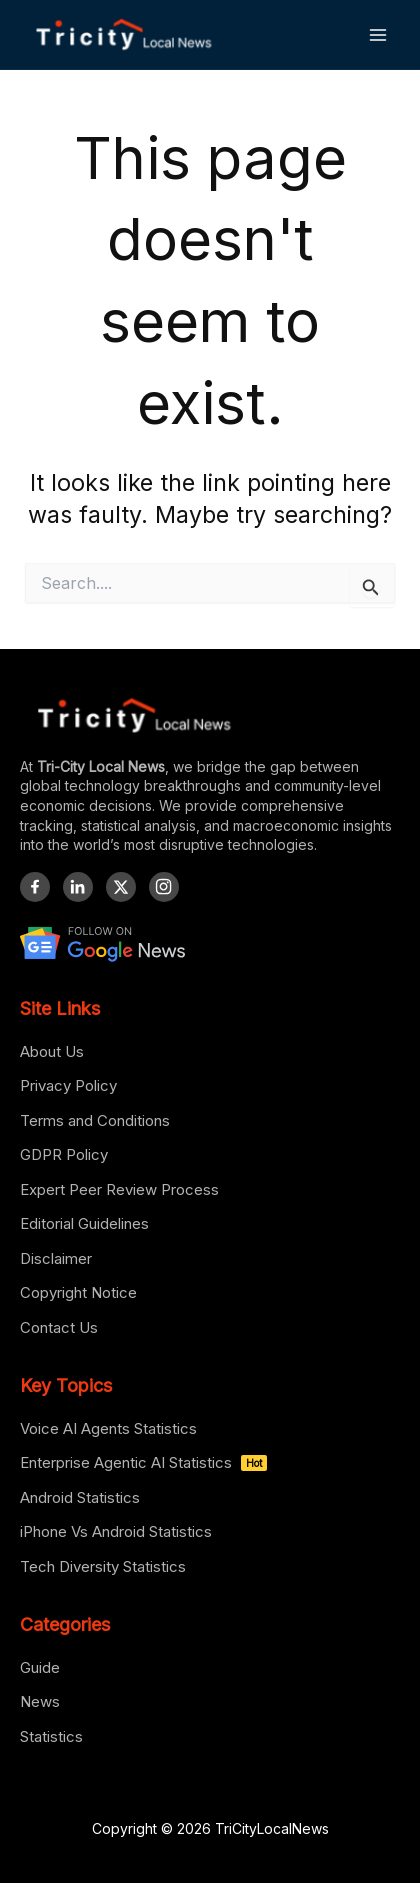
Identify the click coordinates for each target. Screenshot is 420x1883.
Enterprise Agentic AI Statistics (143, 1462)
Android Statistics (80, 1497)
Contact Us (59, 1327)
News (40, 1701)
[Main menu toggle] (378, 34)
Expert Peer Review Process (119, 1189)
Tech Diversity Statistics (103, 1566)
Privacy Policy (68, 1085)
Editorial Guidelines (84, 1223)
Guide (40, 1667)
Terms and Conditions (95, 1120)
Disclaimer (56, 1258)
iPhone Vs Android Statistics (116, 1531)
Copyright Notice (78, 1292)
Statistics (51, 1736)
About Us (52, 1051)
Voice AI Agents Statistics (108, 1428)
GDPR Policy (64, 1154)
